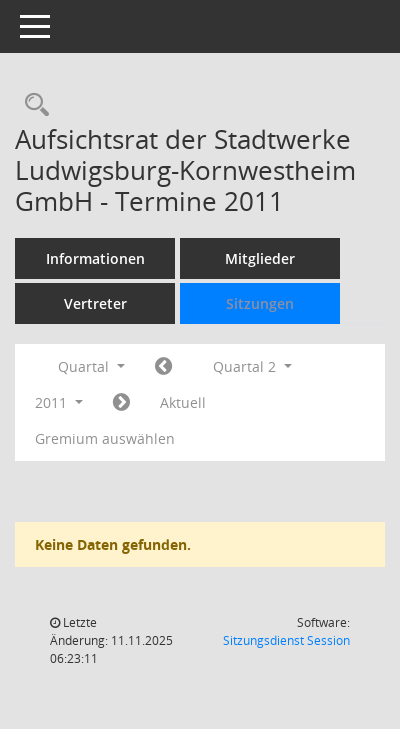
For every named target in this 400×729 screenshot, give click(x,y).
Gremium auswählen (105, 438)
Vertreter (95, 303)
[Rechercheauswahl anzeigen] (32, 105)
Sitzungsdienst (286, 640)
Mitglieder (260, 258)
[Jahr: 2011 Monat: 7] (121, 403)
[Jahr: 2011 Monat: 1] (163, 367)
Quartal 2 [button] (252, 366)
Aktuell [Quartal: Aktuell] (183, 402)
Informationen (95, 258)
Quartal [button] (91, 366)
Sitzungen (260, 303)
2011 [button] (59, 402)
